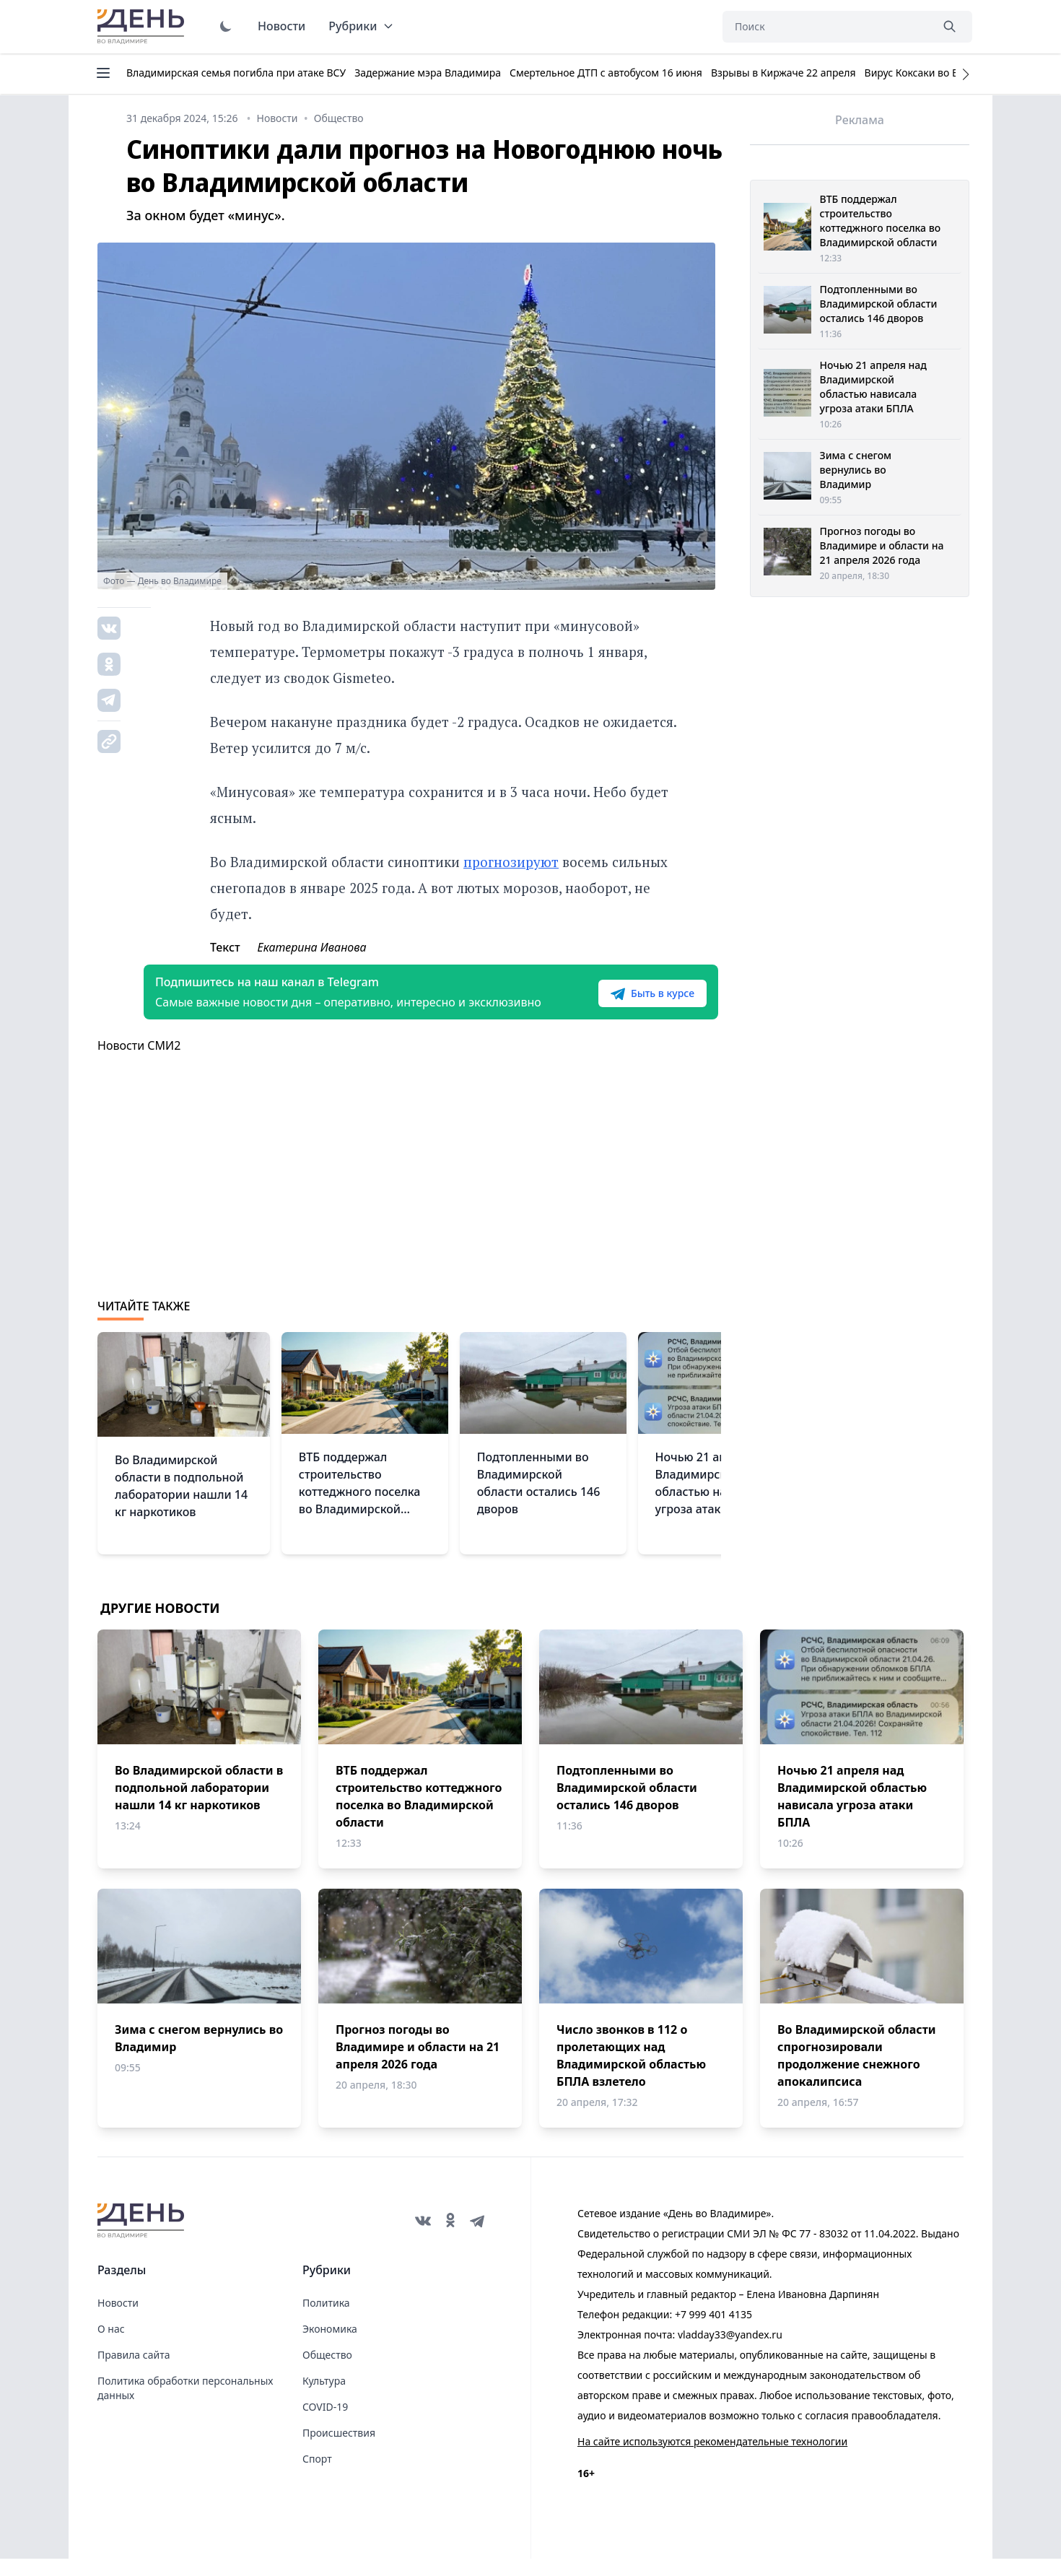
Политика (326, 2320)
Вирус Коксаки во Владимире (936, 72)
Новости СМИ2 (138, 1063)
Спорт (317, 2476)
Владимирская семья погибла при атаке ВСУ (236, 72)
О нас (111, 2346)
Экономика (329, 2346)
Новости (281, 26)
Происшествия (338, 2450)
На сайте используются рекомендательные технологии (712, 2459)
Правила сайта (133, 2372)
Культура (324, 2398)
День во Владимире (142, 26)
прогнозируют (511, 862)
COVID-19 (325, 2424)
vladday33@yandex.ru (730, 2352)
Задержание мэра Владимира (427, 72)
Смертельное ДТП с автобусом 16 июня (606, 72)
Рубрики (361, 26)
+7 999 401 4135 (713, 2331)
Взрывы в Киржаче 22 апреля (783, 72)
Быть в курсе (629, 1002)
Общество (327, 2372)
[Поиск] (826, 27)
